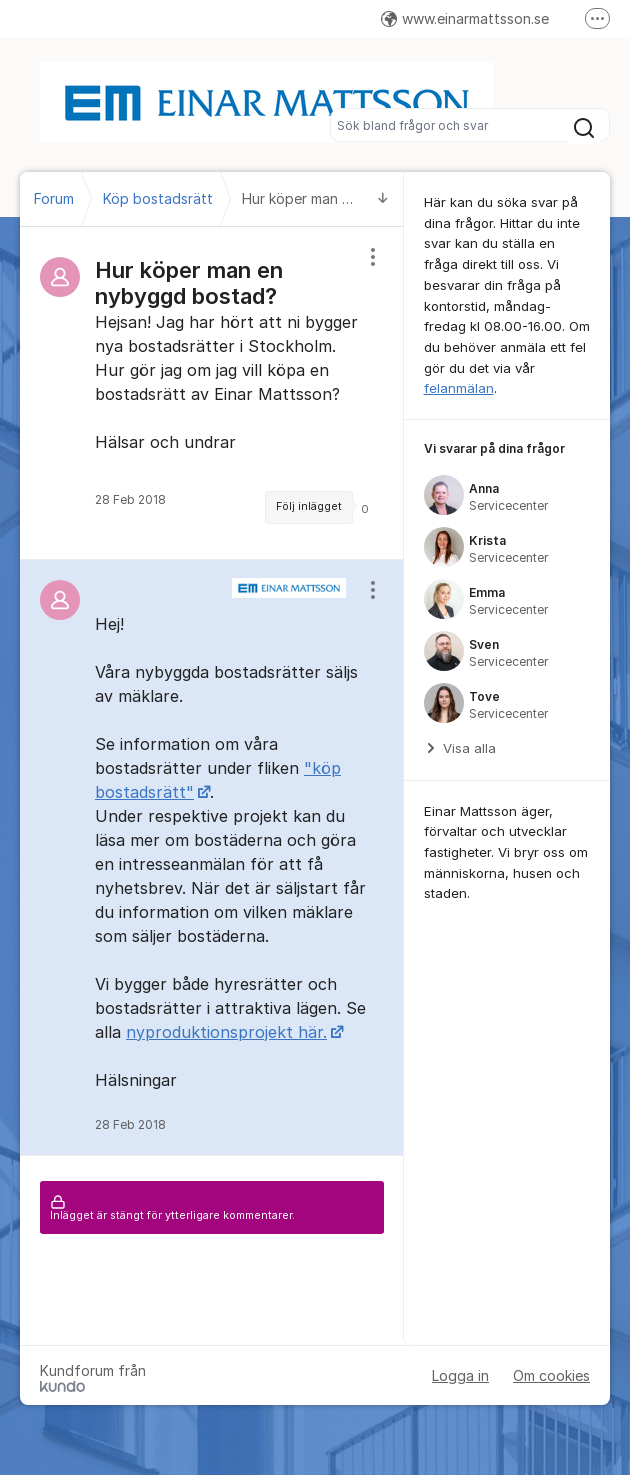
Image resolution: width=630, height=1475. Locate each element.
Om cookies (551, 1375)
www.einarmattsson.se (465, 18)
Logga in (460, 1375)
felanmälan (459, 388)
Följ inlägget (309, 506)
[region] (212, 393)
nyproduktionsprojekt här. (226, 1032)
